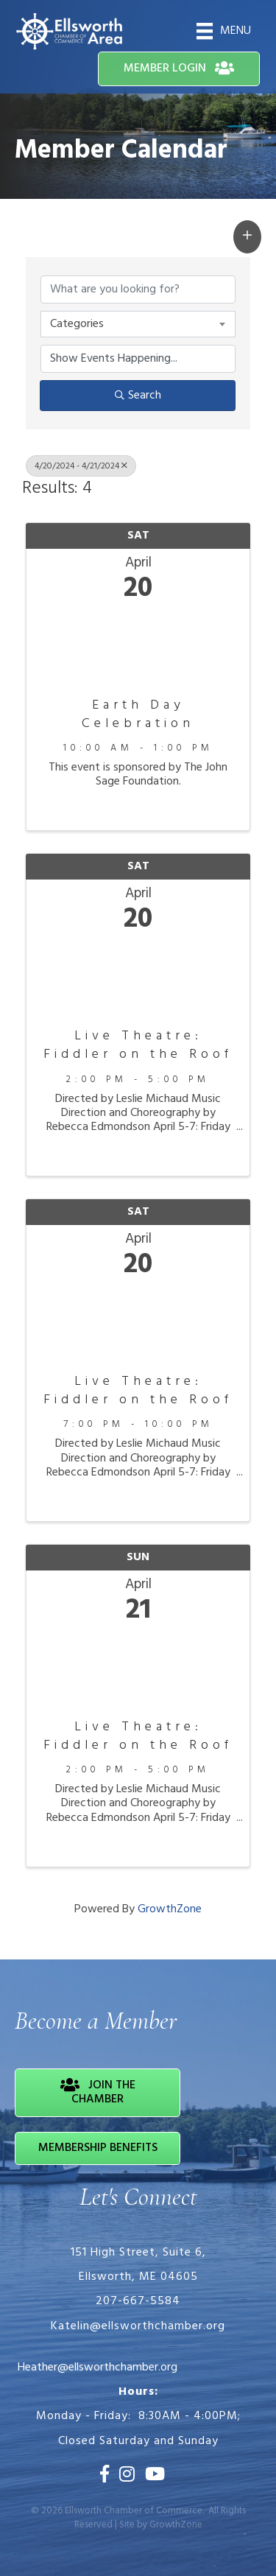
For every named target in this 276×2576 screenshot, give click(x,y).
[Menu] (223, 31)
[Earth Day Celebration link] (138, 646)
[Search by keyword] (138, 289)
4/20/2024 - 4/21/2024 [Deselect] (81, 466)
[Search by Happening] (138, 359)
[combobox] (138, 324)
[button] (179, 69)
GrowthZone (170, 1909)
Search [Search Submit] (138, 395)
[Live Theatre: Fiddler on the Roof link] (138, 977)
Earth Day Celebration (138, 714)
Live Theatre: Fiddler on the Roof (138, 1045)
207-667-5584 (138, 2301)
